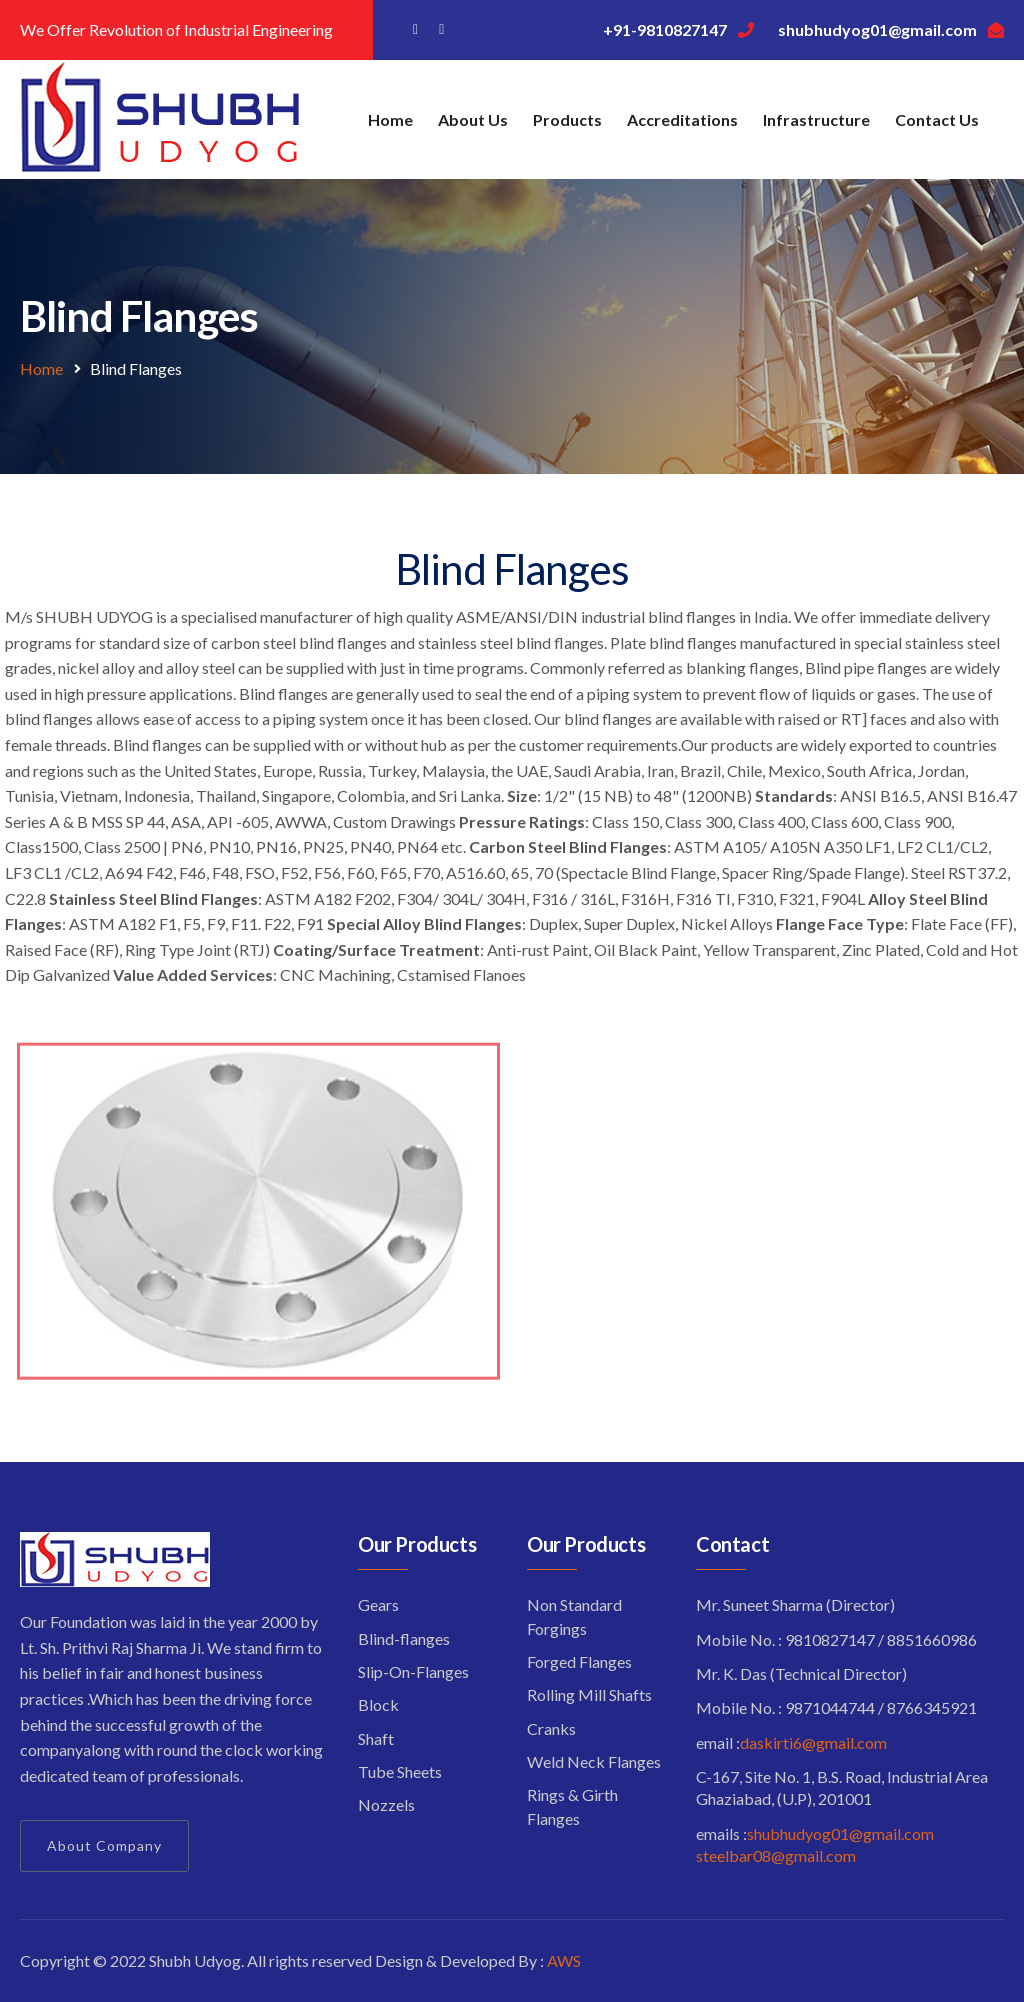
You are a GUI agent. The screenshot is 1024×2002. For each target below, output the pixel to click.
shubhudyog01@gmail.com (840, 1833)
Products (567, 119)
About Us (473, 119)
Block (378, 1704)
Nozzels (386, 1804)
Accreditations (682, 119)
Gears (378, 1604)
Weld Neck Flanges (594, 1761)
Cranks (551, 1728)
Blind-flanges (404, 1638)
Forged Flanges (579, 1661)
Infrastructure (816, 119)
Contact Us (937, 119)
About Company (104, 1845)
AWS (564, 1960)
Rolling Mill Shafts (589, 1694)
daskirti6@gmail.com (813, 1742)
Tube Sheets (400, 1771)
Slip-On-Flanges (413, 1671)
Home (390, 119)
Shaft (376, 1738)
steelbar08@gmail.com (776, 1855)
